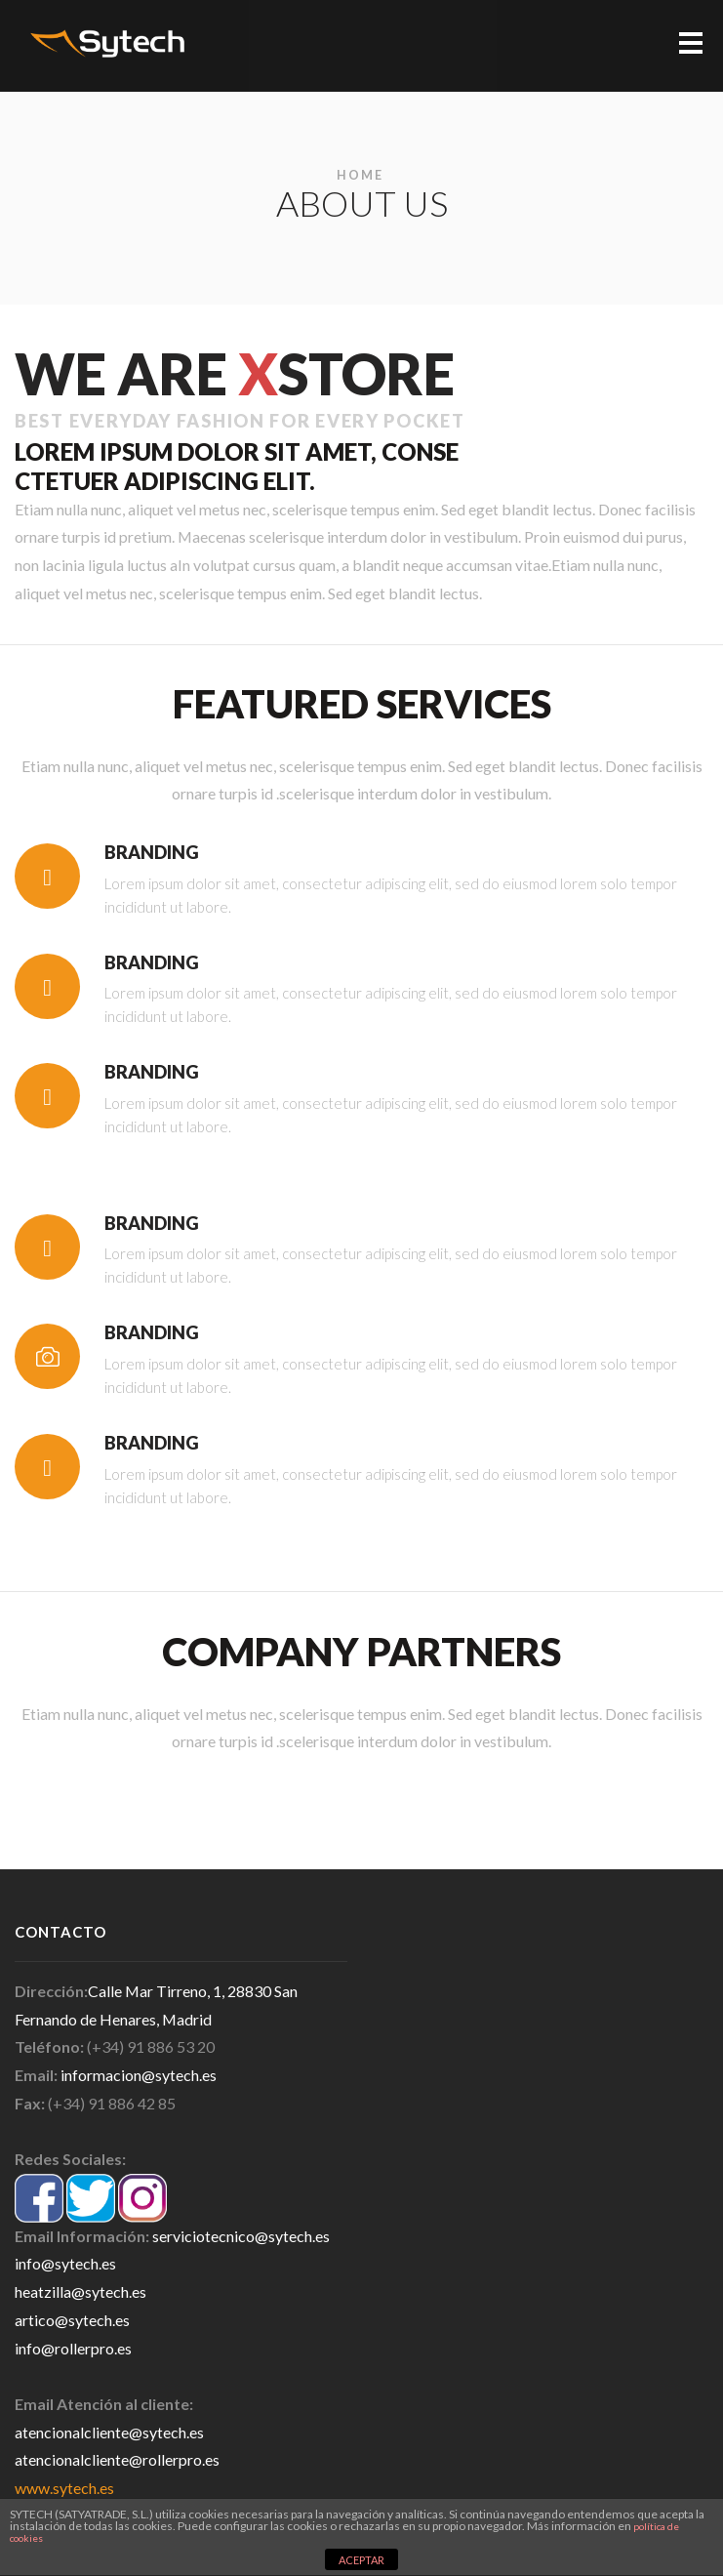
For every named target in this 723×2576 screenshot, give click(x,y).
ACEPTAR (361, 2560)
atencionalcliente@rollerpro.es (117, 2459)
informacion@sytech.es (138, 2074)
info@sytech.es (65, 2263)
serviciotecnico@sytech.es (241, 2236)
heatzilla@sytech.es (80, 2291)
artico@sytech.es (72, 2319)
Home (360, 175)
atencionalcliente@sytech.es (109, 2432)
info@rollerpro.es (73, 2348)
